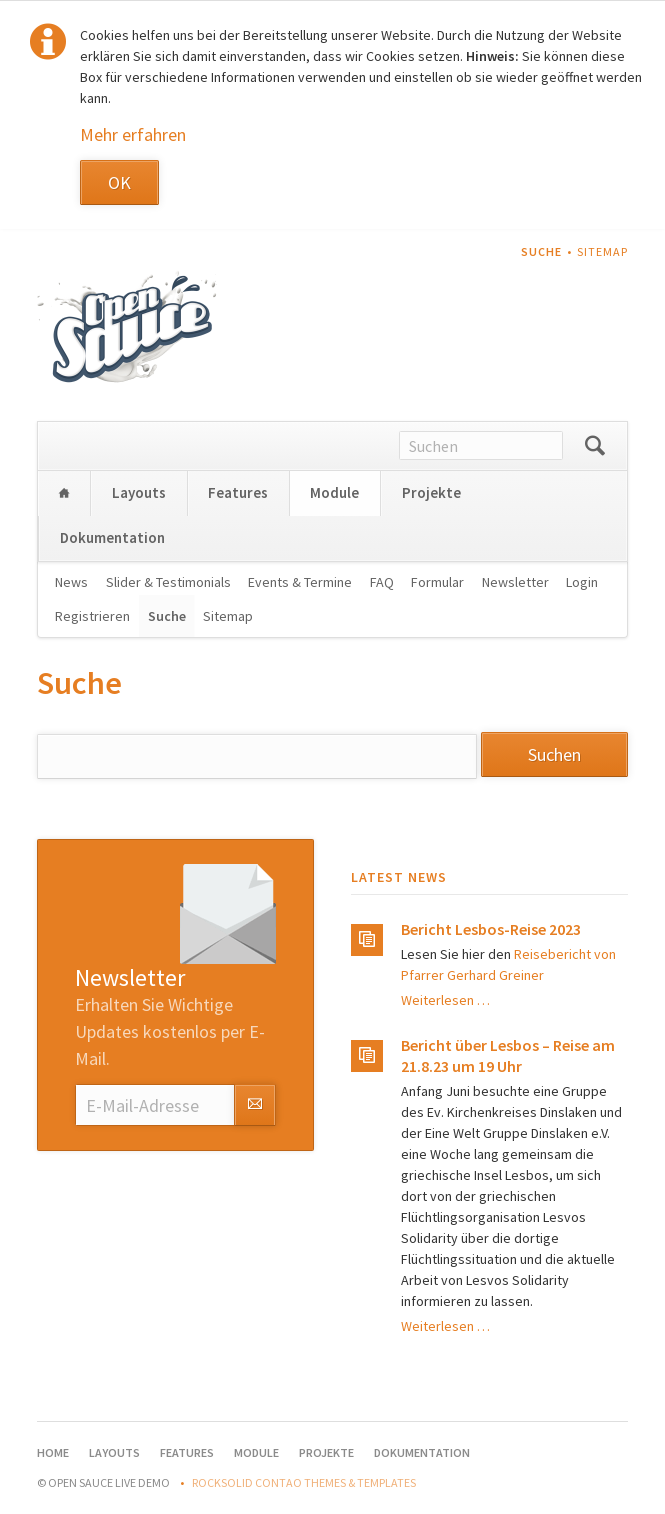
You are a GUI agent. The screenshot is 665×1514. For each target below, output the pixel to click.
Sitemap (602, 251)
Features (238, 492)
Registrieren (92, 616)
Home (64, 493)
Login (582, 582)
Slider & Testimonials (168, 582)
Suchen (595, 446)
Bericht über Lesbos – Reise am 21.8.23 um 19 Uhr (508, 1055)
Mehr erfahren (133, 134)
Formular (437, 582)
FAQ (382, 582)
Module (334, 492)
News (71, 582)
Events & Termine (300, 582)
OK (119, 182)
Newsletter (515, 582)
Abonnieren (255, 1105)
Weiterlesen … (445, 1000)
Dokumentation (112, 537)
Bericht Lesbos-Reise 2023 (491, 929)
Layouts (139, 492)
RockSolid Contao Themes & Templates (304, 1482)
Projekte (431, 492)
